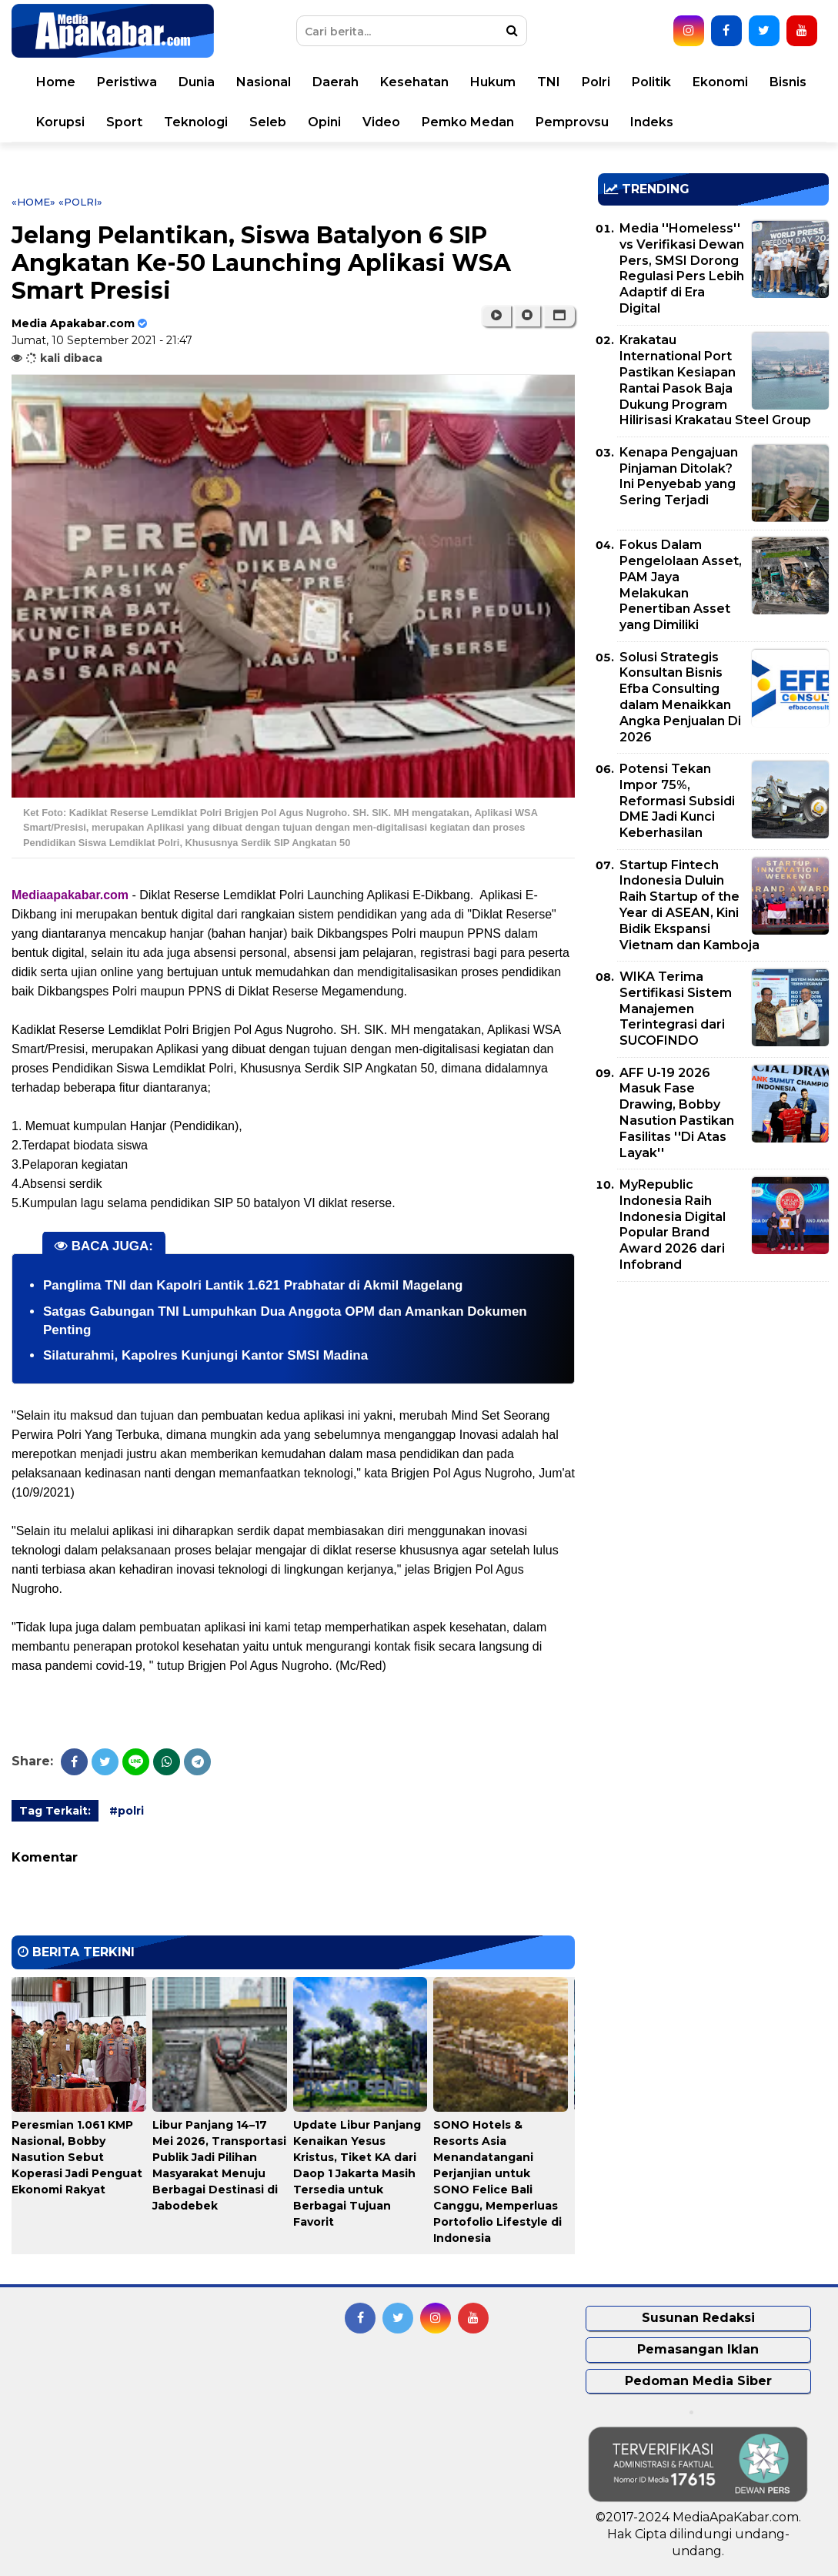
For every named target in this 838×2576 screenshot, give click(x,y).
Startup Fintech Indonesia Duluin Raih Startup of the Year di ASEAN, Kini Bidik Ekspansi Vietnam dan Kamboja (689, 905)
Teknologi (196, 122)
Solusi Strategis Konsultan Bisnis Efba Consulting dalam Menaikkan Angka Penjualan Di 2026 (680, 697)
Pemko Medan (468, 122)
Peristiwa (127, 82)
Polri (596, 82)
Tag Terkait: (55, 1811)
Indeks (651, 122)
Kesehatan (414, 82)
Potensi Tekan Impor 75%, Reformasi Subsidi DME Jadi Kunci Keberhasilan (677, 800)
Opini (324, 122)
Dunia (197, 82)
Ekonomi (720, 82)
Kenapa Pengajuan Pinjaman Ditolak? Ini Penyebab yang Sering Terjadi (678, 476)
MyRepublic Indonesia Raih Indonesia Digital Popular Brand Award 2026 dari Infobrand (672, 1224)
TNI (548, 82)
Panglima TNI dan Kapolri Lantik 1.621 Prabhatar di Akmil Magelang (252, 1285)
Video (381, 122)
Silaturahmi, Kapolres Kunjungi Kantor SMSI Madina (205, 1355)
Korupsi (60, 122)
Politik (651, 82)
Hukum (493, 82)
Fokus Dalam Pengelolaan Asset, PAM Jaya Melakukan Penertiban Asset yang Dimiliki (680, 584)
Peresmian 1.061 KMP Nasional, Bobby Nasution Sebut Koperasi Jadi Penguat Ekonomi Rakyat (77, 2157)
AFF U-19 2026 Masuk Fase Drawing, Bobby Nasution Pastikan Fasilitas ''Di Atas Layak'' (676, 1113)
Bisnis (788, 82)
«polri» (80, 202)
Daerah (335, 82)
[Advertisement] (713, 1401)
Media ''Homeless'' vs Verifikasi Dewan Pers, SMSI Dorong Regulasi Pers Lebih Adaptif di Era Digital (681, 268)
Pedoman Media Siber (698, 2381)
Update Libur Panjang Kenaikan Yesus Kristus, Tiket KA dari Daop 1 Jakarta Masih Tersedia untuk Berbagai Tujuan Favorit (357, 2173)
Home (55, 82)
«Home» (33, 202)
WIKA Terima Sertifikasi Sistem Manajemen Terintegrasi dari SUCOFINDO (675, 1008)
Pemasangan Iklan (698, 2349)
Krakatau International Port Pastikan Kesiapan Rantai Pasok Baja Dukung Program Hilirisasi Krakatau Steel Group (715, 380)
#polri (126, 1811)
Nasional (263, 82)
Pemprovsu (572, 122)
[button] (559, 315)
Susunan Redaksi (698, 2317)
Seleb (267, 122)
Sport (124, 122)
